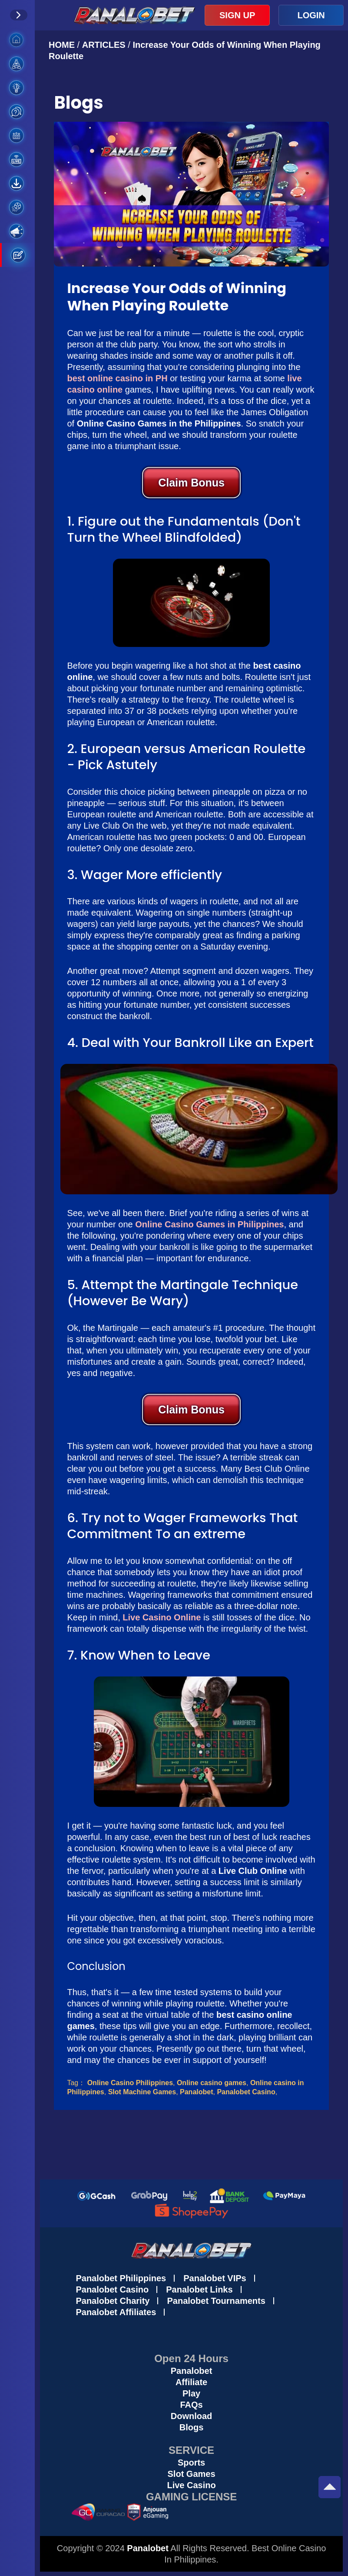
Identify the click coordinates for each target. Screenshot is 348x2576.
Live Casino (191, 2485)
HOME (63, 45)
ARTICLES (104, 45)
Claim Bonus (191, 483)
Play (191, 2393)
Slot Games (191, 2474)
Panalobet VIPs (214, 2278)
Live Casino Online (162, 1617)
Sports (191, 2462)
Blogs (191, 2427)
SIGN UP (237, 15)
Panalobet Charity (112, 2301)
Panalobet (196, 2092)
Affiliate (191, 2382)
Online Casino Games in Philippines (209, 1224)
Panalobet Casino (246, 2092)
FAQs (191, 2404)
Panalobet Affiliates (116, 2312)
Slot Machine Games (142, 2092)
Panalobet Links (199, 2289)
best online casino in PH (117, 378)
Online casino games (211, 2082)
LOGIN (311, 15)
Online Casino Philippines (130, 2082)
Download (191, 2416)
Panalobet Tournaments (216, 2301)
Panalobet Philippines (121, 2278)
